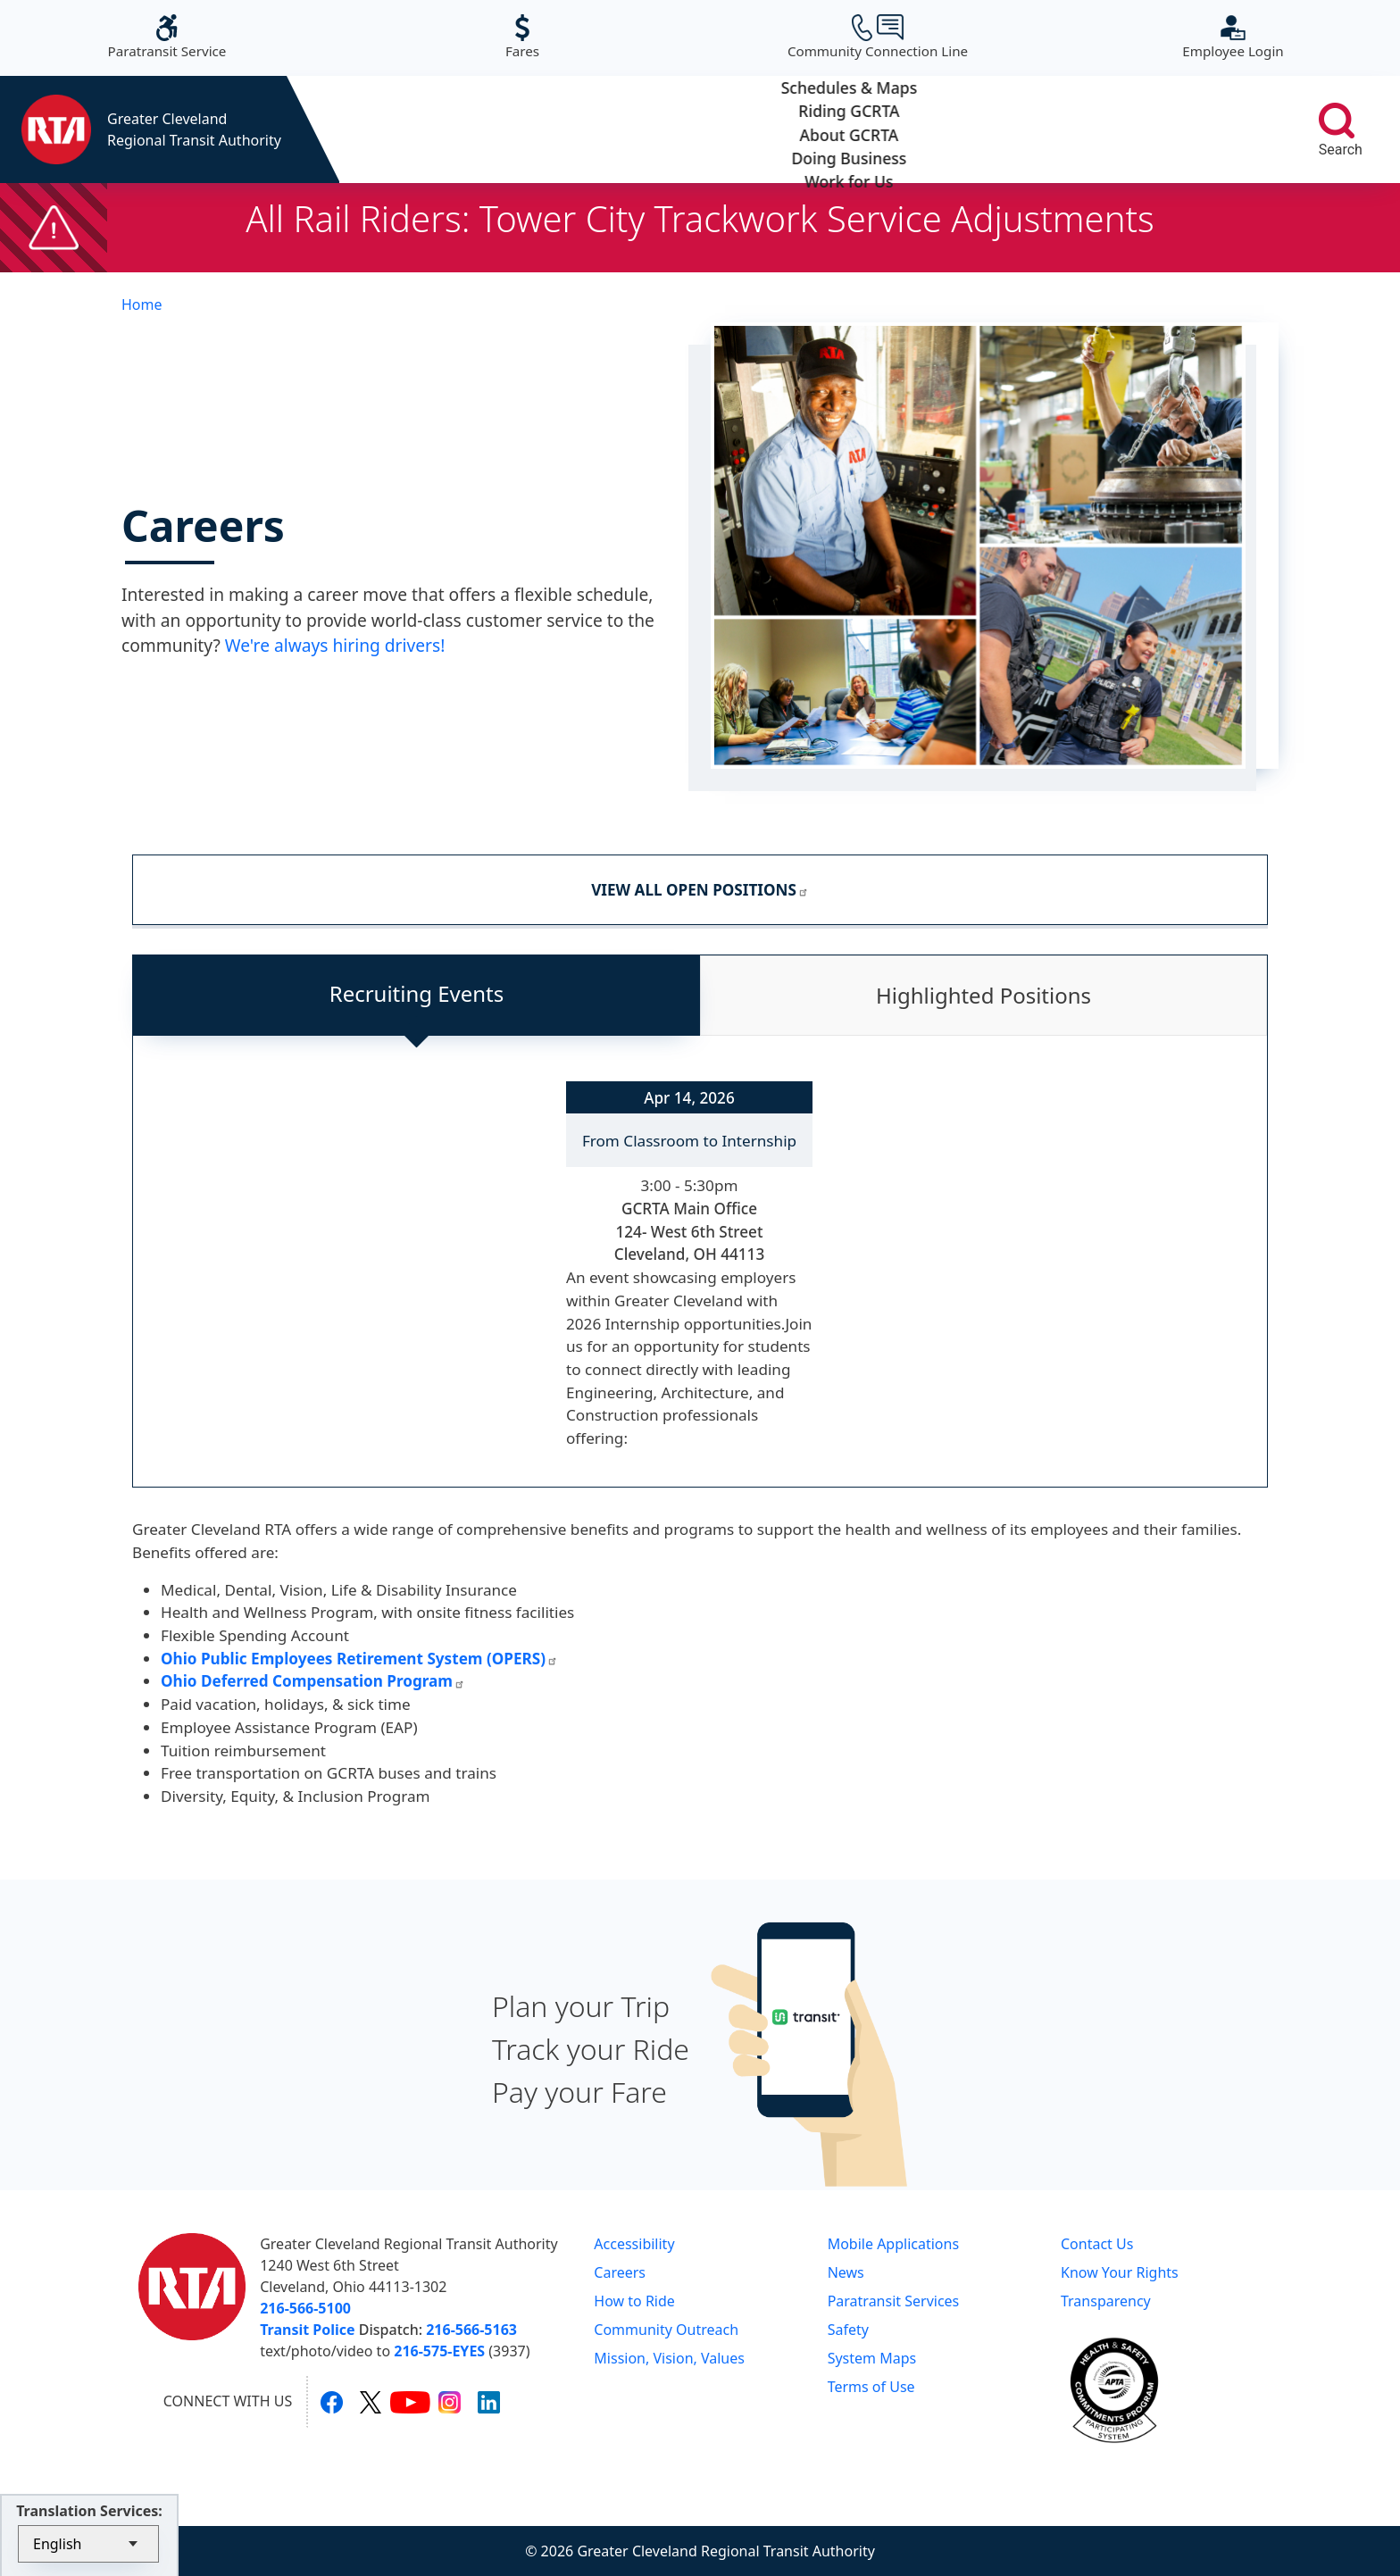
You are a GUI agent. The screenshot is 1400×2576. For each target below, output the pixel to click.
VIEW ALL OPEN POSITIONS (700, 890)
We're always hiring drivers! (335, 645)
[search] (1336, 120)
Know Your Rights (1120, 2272)
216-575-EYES (439, 2351)
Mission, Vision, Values (669, 2358)
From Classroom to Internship (689, 1140)
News (846, 2272)
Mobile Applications (893, 2244)
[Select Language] (88, 2544)
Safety (848, 2329)
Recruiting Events (416, 993)
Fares (522, 37)
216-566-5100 (305, 2308)
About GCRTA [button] (805, 129)
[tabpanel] (700, 1276)
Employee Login (1232, 37)
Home (141, 304)
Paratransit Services (894, 2301)
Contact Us (1097, 2244)
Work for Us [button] (1179, 129)
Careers (620, 2272)
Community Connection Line (878, 37)
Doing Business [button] (992, 129)
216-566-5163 (471, 2329)
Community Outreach (666, 2329)
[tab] (416, 995)
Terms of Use (871, 2387)
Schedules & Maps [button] (432, 129)
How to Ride (634, 2301)
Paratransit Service (167, 37)
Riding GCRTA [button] (619, 129)
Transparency (1106, 2301)
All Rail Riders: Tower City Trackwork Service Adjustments (700, 218)
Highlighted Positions (983, 995)
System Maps (872, 2358)
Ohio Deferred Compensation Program (313, 1681)
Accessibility (634, 2244)
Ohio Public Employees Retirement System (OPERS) (359, 1658)
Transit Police (307, 2329)
